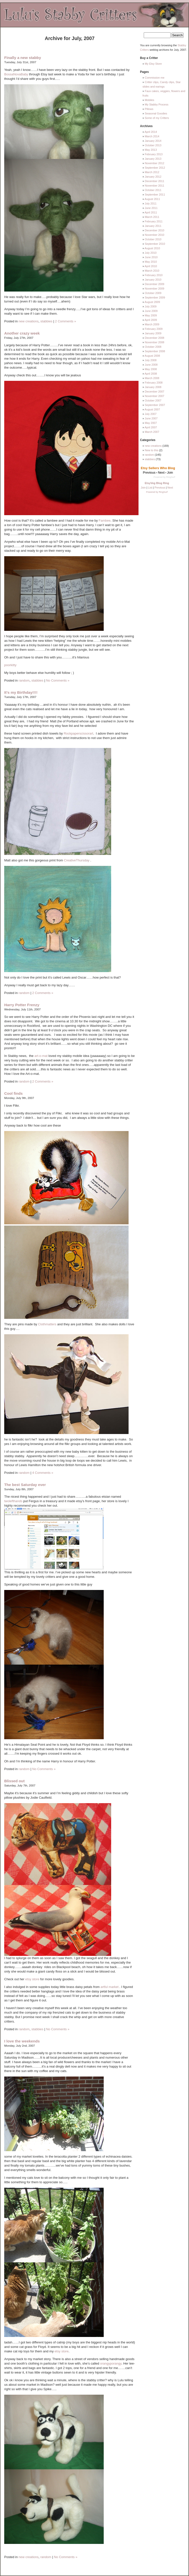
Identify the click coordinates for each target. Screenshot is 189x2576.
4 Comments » (42, 1473)
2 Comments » (65, 321)
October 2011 (153, 190)
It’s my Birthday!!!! (21, 692)
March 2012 (152, 172)
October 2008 (153, 346)
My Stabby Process (156, 104)
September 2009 (155, 297)
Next (170, 487)
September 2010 (155, 243)
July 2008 (150, 360)
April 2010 (151, 266)
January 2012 (153, 176)
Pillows (149, 108)
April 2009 (151, 319)
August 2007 (152, 409)
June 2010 (151, 257)
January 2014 (153, 140)
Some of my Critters (157, 117)
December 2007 (154, 391)
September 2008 (155, 351)
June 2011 (151, 207)
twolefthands (13, 1501)
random (24, 680)
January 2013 (153, 158)
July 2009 (150, 306)
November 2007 (154, 396)
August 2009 (152, 301)
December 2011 (154, 181)
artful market (109, 1987)
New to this (151, 450)
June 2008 (151, 364)
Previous (159, 487)
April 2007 (151, 427)
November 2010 (154, 234)
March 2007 (152, 431)
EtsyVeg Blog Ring (157, 483)
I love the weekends (22, 2041)
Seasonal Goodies (156, 113)
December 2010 (154, 230)
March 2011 (152, 216)
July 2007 (150, 413)
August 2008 (152, 355)
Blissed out (14, 1781)
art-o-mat (40, 1056)
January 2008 (153, 387)
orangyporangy (110, 2363)
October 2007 (153, 400)
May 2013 (151, 149)
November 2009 (154, 288)
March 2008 (152, 378)
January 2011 (153, 225)
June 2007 (151, 418)
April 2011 (151, 212)
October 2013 (153, 145)
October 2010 (153, 239)
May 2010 (151, 261)
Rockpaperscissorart (78, 733)
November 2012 (154, 163)
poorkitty (10, 665)
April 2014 (151, 131)
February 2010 (154, 275)
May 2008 (151, 369)
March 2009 (152, 324)
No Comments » (57, 680)
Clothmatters (47, 1324)
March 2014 (152, 136)
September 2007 (155, 404)
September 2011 (155, 194)
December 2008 (154, 337)
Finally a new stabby (22, 57)
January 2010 (153, 279)
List (150, 487)
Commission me (154, 77)
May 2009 (151, 315)
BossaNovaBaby (16, 74)
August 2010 (152, 248)
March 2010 (152, 270)
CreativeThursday (77, 860)
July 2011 (150, 203)
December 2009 (154, 284)
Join (143, 487)
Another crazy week (22, 333)
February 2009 (154, 328)
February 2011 (154, 221)
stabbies (46, 321)
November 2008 (154, 342)
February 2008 (154, 382)
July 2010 (150, 252)
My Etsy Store (153, 63)
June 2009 (151, 310)
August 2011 (152, 199)
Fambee (105, 520)
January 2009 (153, 333)
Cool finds (13, 1093)
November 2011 (154, 185)
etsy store (32, 1979)
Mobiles (149, 100)
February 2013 (154, 154)
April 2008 (151, 373)
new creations (29, 321)
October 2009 (153, 293)
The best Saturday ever (25, 1485)
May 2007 (151, 422)
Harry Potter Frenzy (21, 1005)
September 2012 (155, 167)
